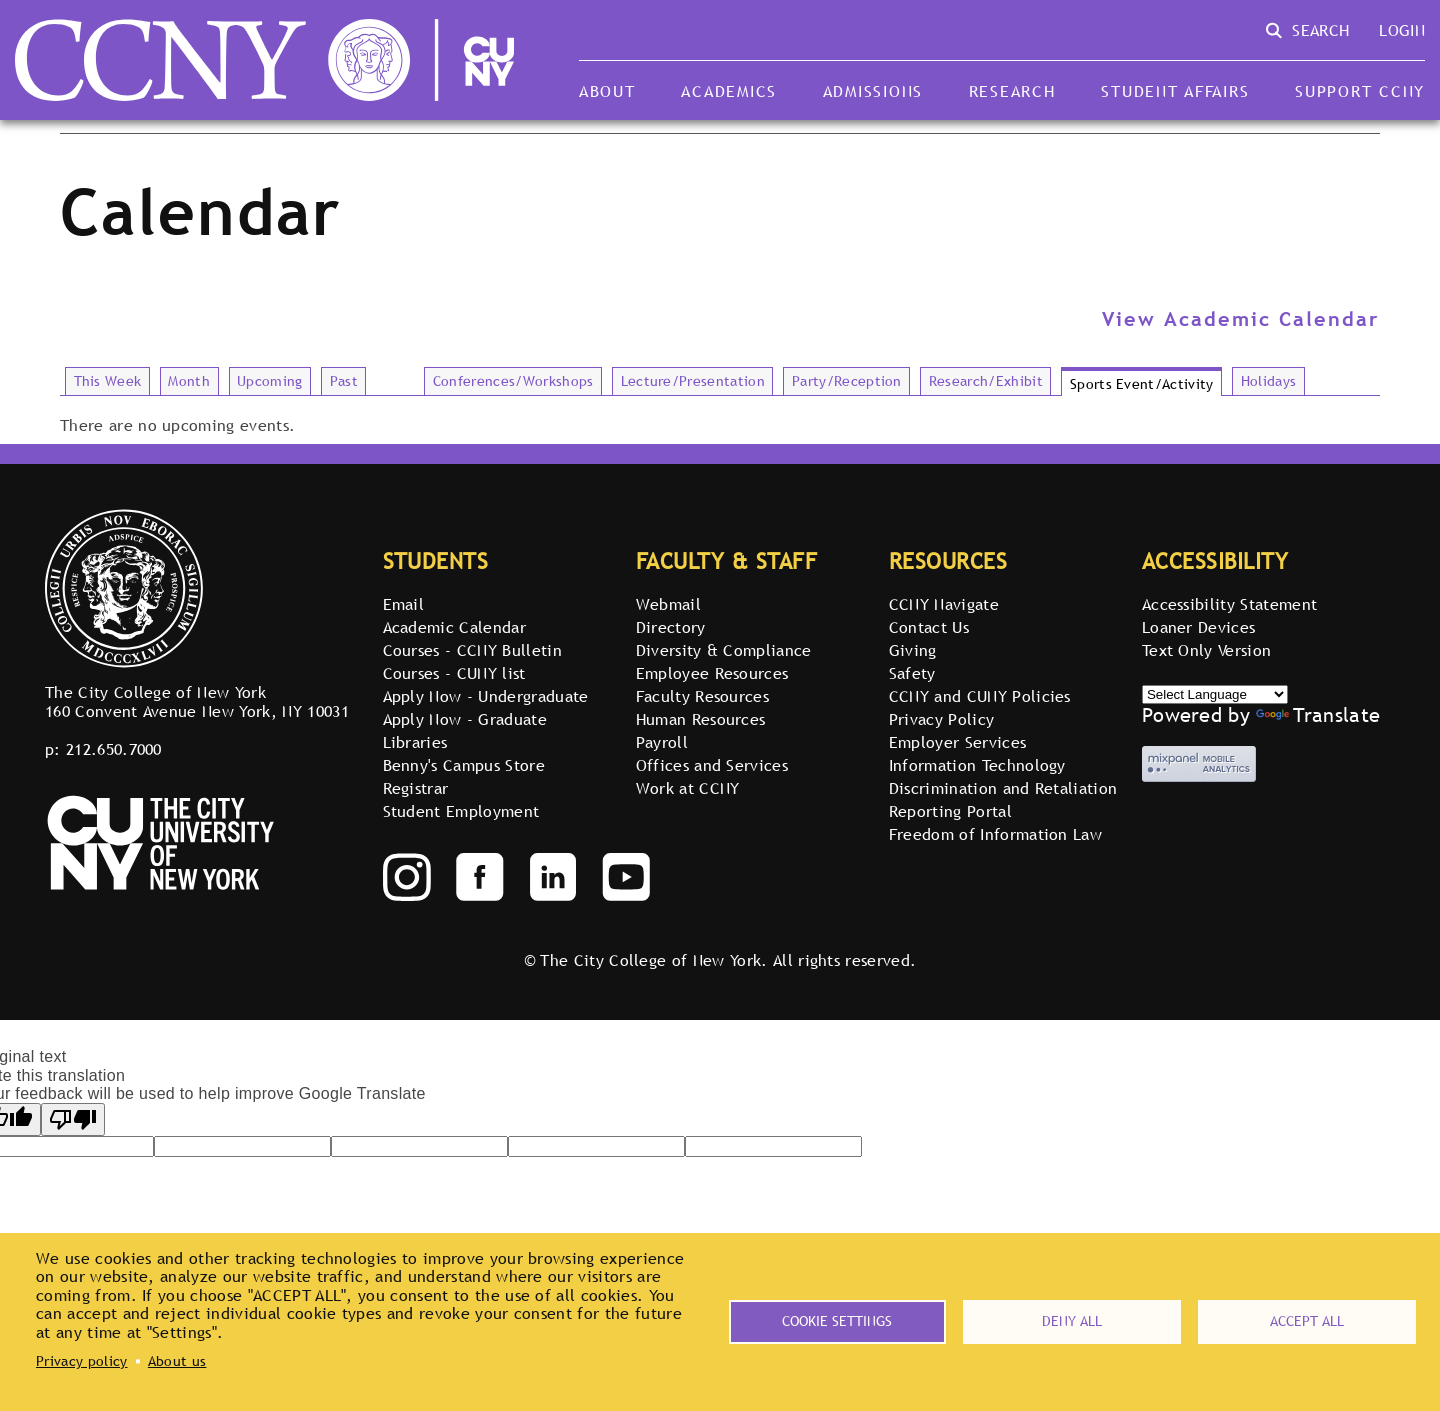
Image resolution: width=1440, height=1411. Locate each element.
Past (344, 381)
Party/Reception (847, 381)
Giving (913, 650)
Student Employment (461, 811)
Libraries (415, 742)
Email (404, 604)
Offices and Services (712, 765)
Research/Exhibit (986, 381)
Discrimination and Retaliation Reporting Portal (1003, 799)
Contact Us (929, 627)
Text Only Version (1206, 650)
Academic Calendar (454, 627)
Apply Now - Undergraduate (486, 696)
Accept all (1307, 1321)
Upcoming (270, 381)
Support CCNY (1360, 91)
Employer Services (957, 742)
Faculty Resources (702, 696)
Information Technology (977, 765)
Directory (671, 627)
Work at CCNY (688, 788)
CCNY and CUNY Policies (980, 696)
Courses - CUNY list (454, 673)
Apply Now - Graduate (465, 719)
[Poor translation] (73, 1119)
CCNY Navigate (944, 604)
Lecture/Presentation (693, 381)
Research (1012, 91)
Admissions (873, 91)
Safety (912, 673)
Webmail (668, 604)
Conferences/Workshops (513, 381)
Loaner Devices (1198, 627)
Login (1402, 30)
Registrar (416, 788)
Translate (1318, 715)
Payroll (662, 742)
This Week (108, 381)
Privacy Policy (941, 719)
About (607, 91)
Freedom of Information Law (995, 834)
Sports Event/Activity (1142, 384)
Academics (729, 91)
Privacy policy (81, 1361)
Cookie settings (837, 1321)
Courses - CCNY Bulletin (472, 650)
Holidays (1269, 381)
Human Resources (701, 719)
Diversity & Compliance (724, 650)
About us (177, 1361)
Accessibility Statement (1229, 604)
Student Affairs (1175, 91)
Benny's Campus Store (464, 765)
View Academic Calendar (1241, 319)
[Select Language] (1215, 694)
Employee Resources (712, 673)
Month (189, 381)
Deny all (1072, 1321)
